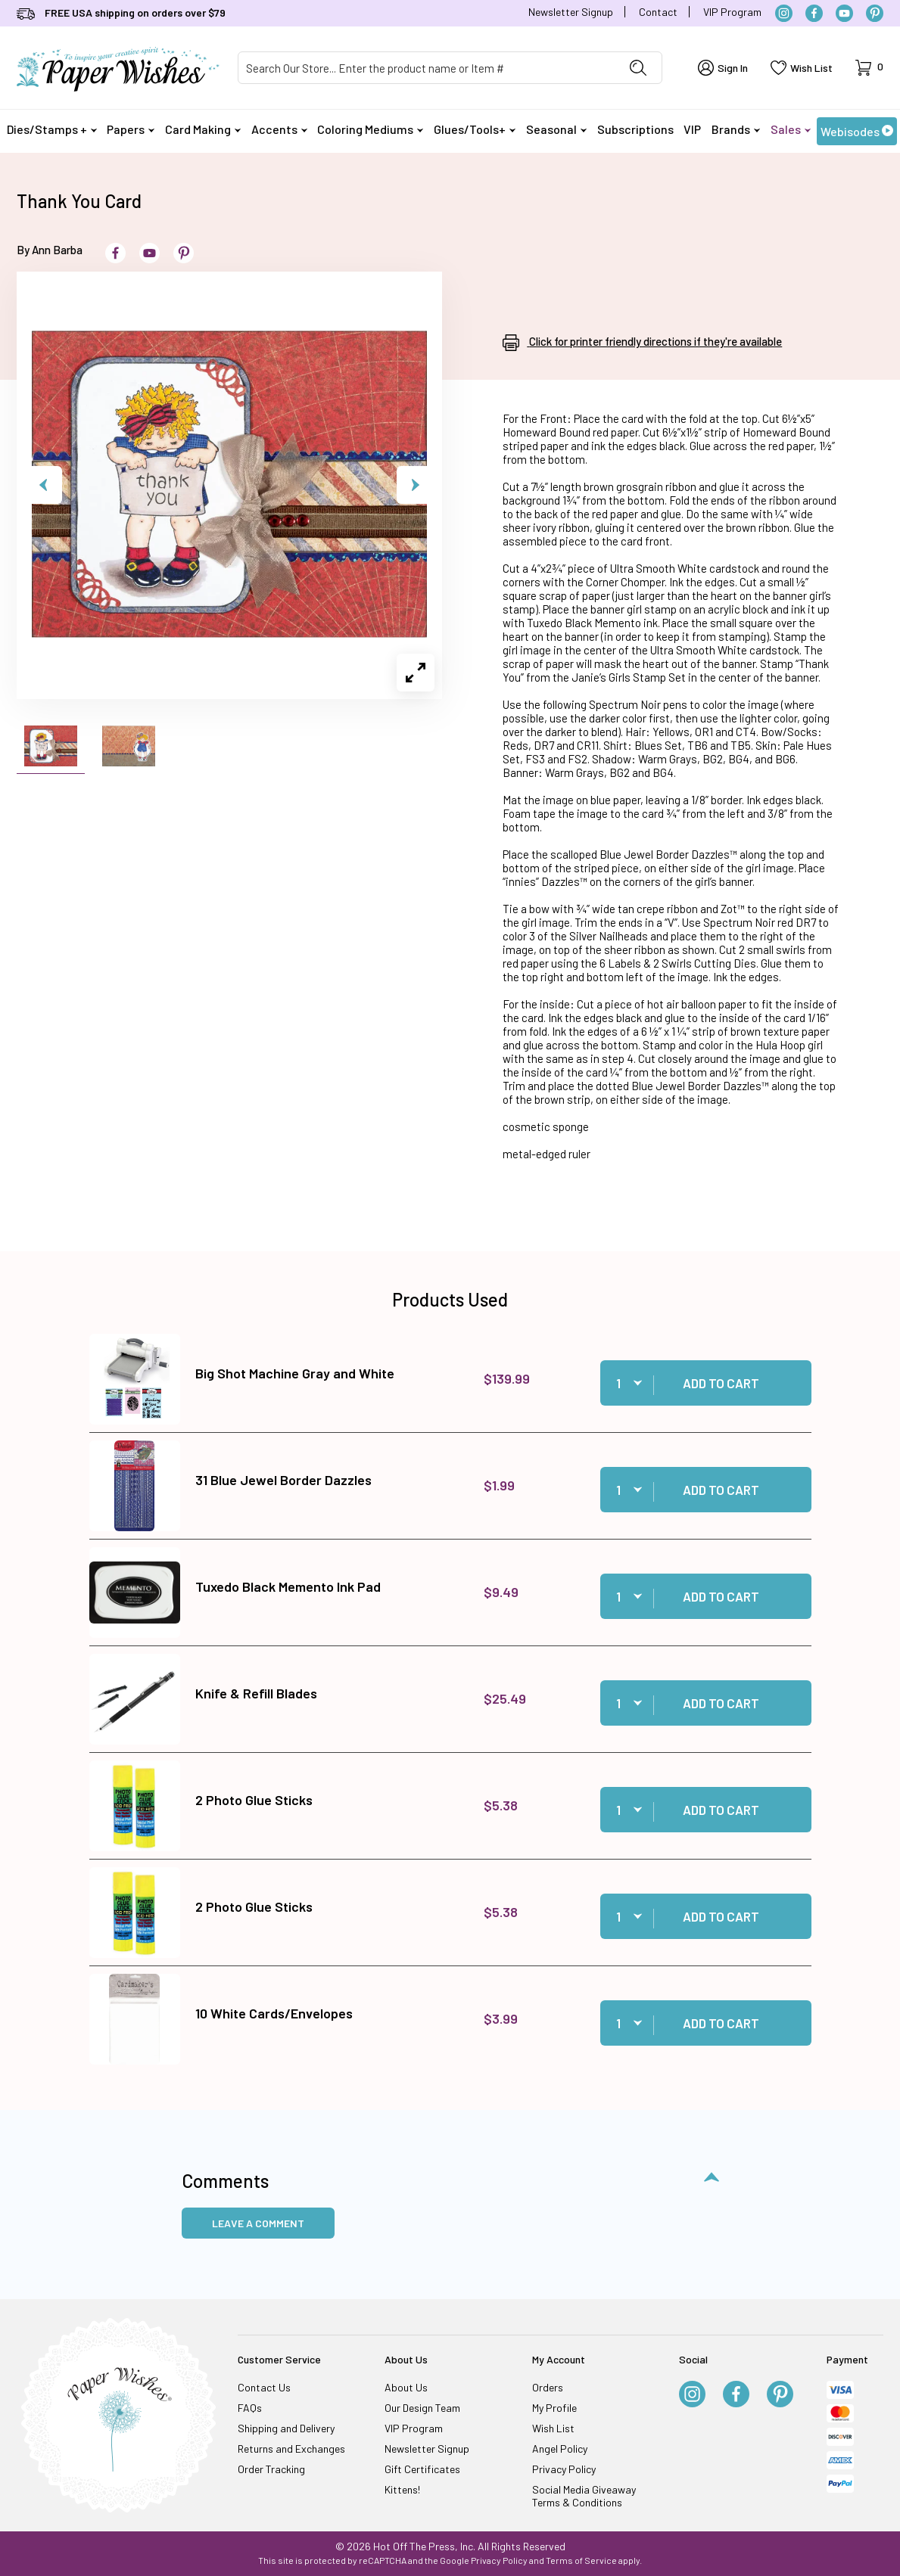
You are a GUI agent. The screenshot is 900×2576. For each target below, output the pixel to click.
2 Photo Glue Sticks (254, 1799)
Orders (547, 2387)
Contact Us (264, 2387)
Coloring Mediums (370, 129)
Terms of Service (581, 2560)
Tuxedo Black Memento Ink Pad (288, 1586)
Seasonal (556, 129)
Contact (658, 11)
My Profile (554, 2407)
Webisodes (857, 131)
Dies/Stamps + (52, 129)
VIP (692, 129)
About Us (406, 2387)
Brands (736, 129)
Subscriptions (635, 129)
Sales (791, 129)
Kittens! (402, 2489)
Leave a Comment (258, 2223)
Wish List (553, 2428)
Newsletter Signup (570, 11)
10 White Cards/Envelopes (274, 2013)
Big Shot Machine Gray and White (294, 1373)
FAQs (250, 2407)
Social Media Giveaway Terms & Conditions (584, 2496)
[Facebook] (814, 13)
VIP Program (732, 11)
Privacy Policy (564, 2469)
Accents (279, 129)
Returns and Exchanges (291, 2448)
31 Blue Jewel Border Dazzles (283, 1479)
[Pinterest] (874, 13)
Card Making (203, 129)
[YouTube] (844, 13)
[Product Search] (426, 67)
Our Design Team (422, 2407)
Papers (130, 129)
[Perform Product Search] (638, 67)
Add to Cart (721, 1383)
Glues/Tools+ (474, 129)
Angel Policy (559, 2448)
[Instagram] (784, 13)
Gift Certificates (422, 2469)
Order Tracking (271, 2469)
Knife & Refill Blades (256, 1693)
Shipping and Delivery (286, 2428)
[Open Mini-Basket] (869, 68)
